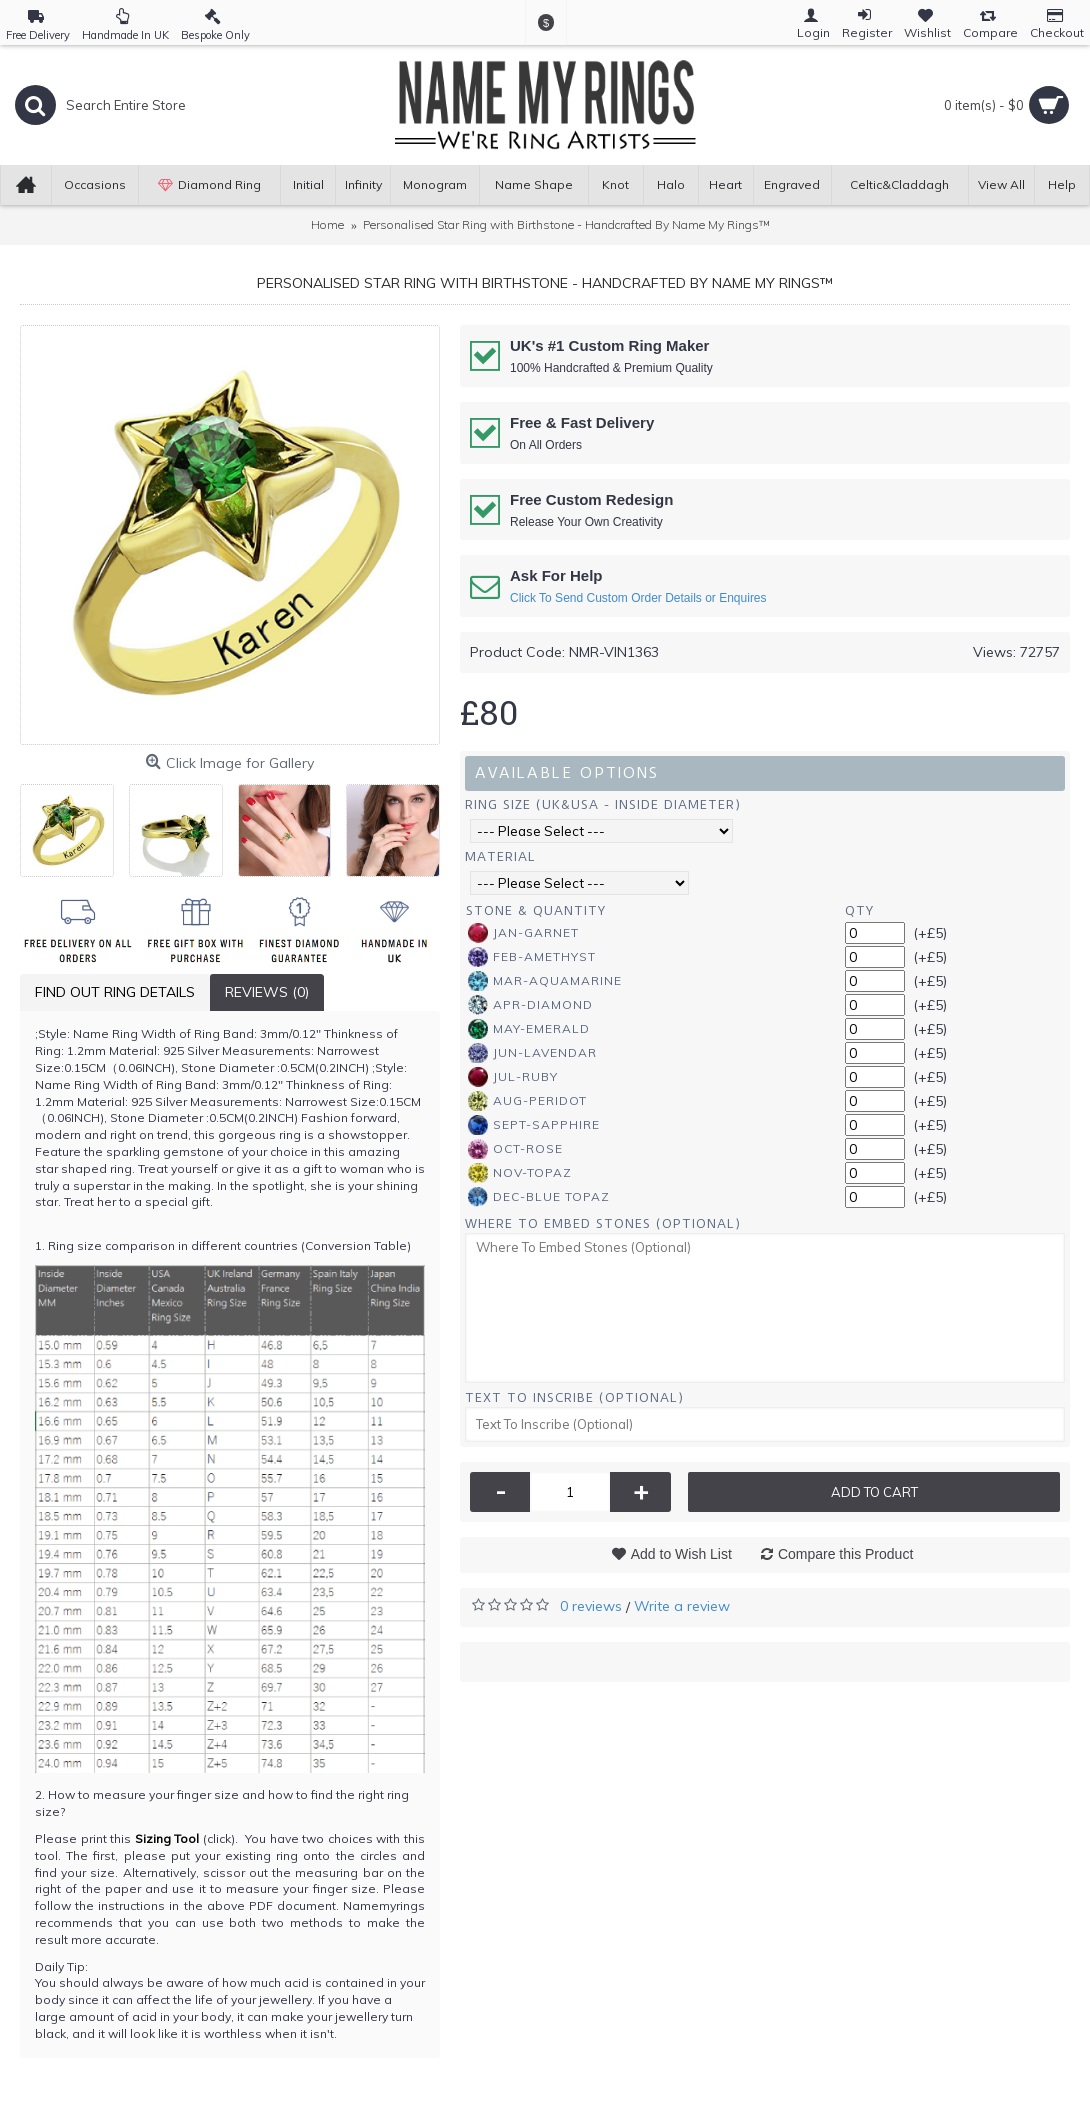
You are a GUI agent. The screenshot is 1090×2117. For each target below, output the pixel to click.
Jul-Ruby (513, 1077)
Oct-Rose (515, 1149)
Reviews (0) (267, 992)
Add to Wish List (681, 1554)
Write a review (682, 1606)
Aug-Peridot (527, 1101)
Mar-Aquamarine (545, 981)
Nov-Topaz (520, 1173)
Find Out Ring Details (115, 992)
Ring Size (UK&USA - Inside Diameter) (603, 804)
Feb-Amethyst (532, 957)
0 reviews (591, 1606)
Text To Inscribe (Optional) (574, 1397)
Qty (859, 910)
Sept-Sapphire (534, 1125)
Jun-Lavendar (532, 1053)
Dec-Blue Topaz (539, 1197)
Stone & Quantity (536, 910)
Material (500, 856)
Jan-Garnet (523, 933)
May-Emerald (529, 1029)
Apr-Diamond (530, 1005)
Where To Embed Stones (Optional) (603, 1223)
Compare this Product (845, 1554)
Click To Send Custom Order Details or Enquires (638, 598)
